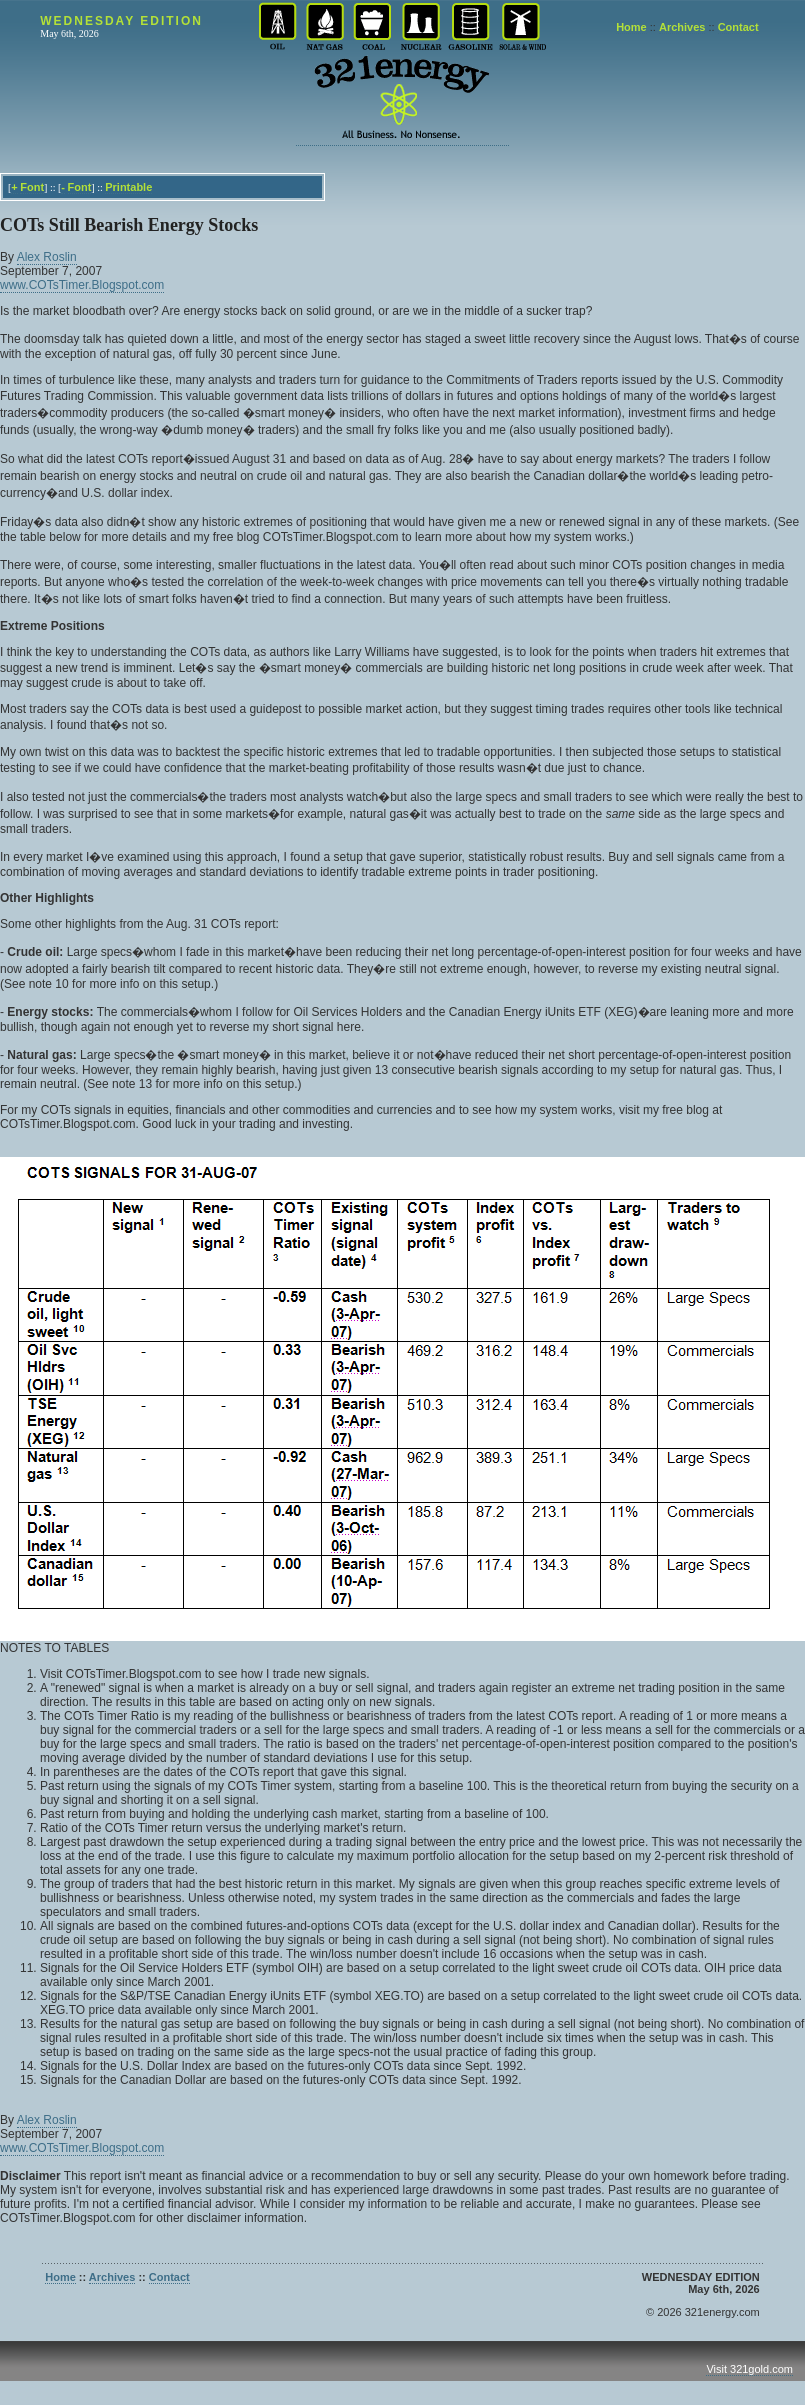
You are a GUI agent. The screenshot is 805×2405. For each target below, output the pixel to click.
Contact (738, 27)
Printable (128, 187)
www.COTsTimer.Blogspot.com (82, 285)
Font (32, 187)
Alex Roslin (47, 257)
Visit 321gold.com (749, 2369)
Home (631, 27)
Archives (682, 27)
